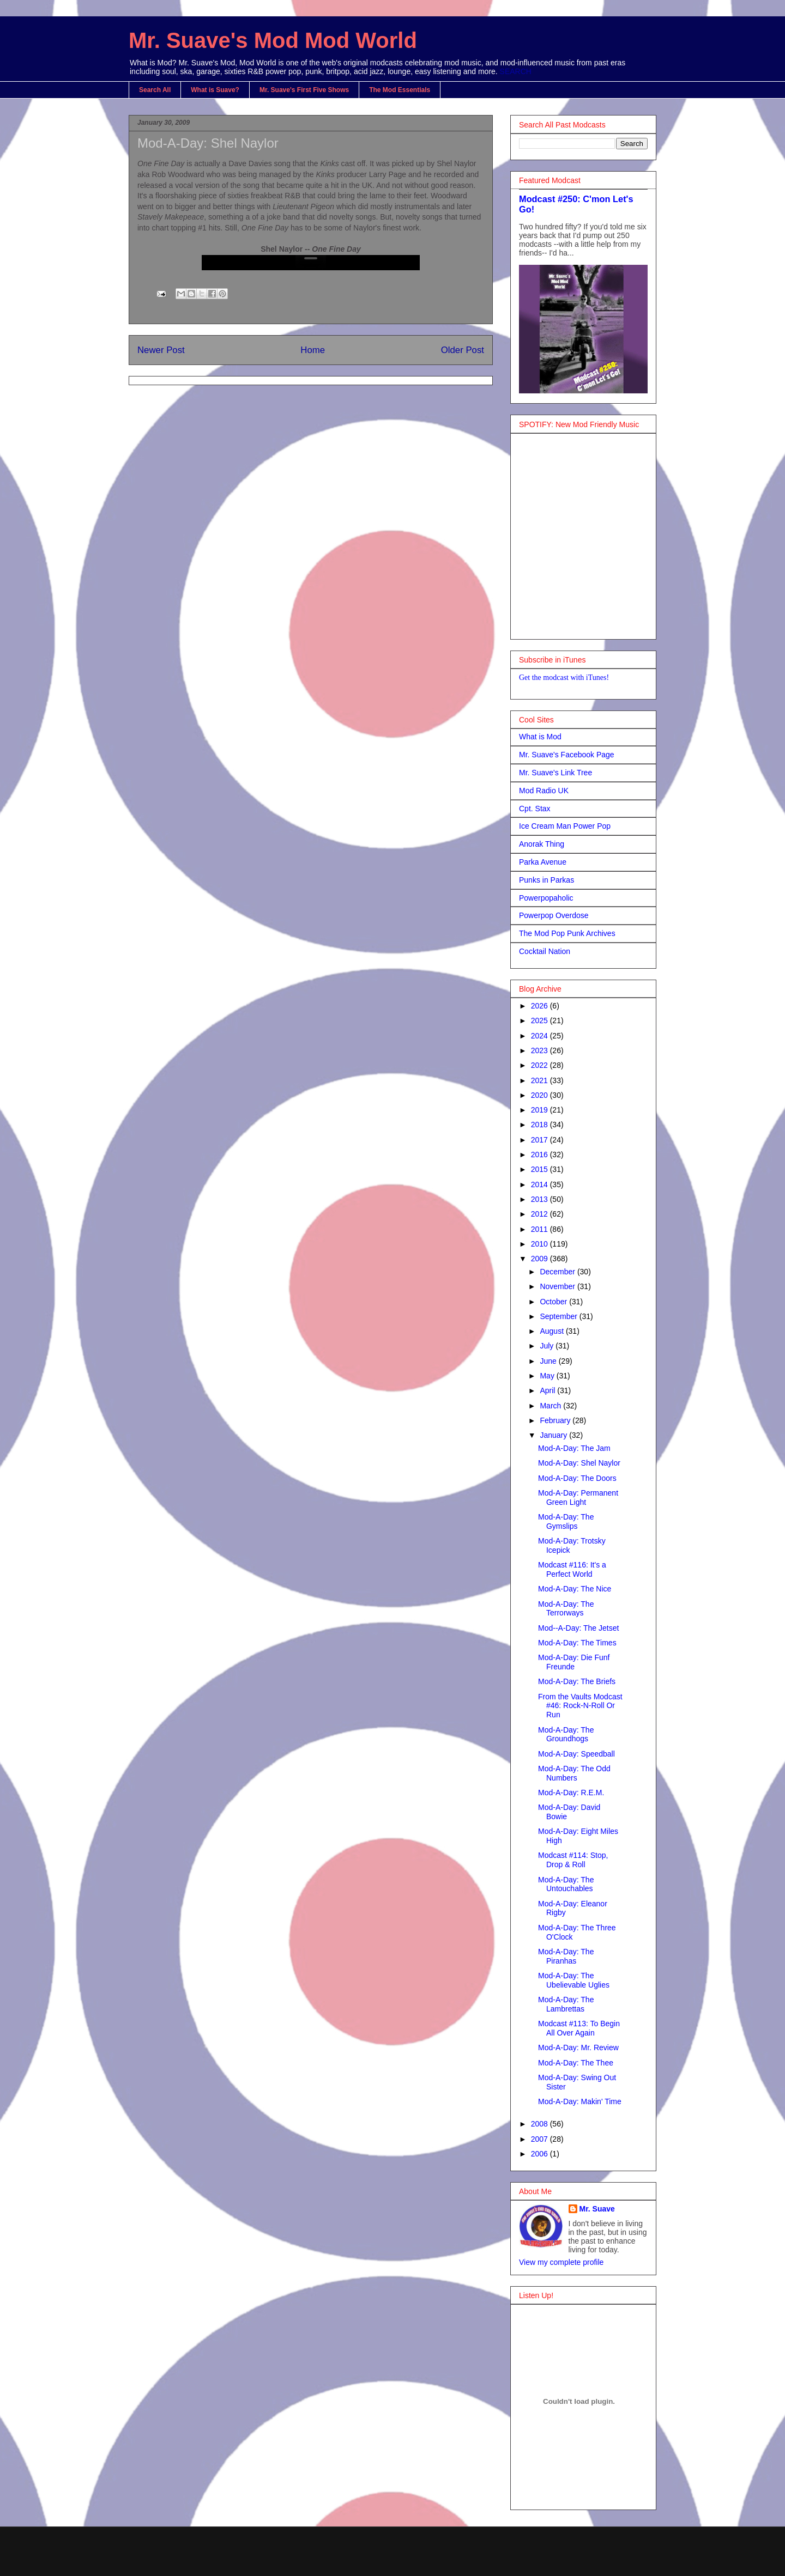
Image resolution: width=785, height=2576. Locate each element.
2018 (540, 1124)
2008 (540, 2123)
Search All (155, 90)
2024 (540, 1035)
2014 (540, 1184)
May (548, 1375)
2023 (540, 1050)
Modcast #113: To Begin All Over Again (579, 2028)
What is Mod (540, 736)
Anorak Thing (541, 844)
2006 (540, 2153)
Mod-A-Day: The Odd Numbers (574, 1773)
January (554, 1435)
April (548, 1390)
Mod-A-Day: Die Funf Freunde (573, 1662)
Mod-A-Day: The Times (577, 1642)
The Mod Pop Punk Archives (567, 933)
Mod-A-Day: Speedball (576, 1753)
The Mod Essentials (399, 90)
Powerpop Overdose (554, 915)
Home (312, 350)
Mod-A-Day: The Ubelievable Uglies (573, 1980)
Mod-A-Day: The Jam (574, 1448)
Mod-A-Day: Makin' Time (579, 2101)
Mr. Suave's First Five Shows (304, 90)
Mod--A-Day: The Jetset (578, 1628)
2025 (540, 1020)
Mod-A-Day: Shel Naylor (208, 143)
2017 (540, 1139)
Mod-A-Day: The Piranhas (566, 1956)
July (547, 1345)
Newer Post (161, 350)
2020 (540, 1095)
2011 (540, 1229)
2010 (540, 1244)
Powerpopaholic (546, 898)
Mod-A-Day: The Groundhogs (566, 1734)
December (558, 1271)
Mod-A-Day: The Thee (575, 2062)
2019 (540, 1109)
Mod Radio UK (544, 790)
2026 (540, 1005)
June (549, 1361)
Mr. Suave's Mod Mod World (273, 40)
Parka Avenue (542, 862)
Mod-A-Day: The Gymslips (566, 1521)
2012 (540, 1214)
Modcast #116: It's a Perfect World (572, 1569)
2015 (540, 1169)
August (552, 1331)
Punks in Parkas (546, 880)
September (559, 1316)
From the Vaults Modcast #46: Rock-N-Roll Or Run (580, 1706)
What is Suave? (215, 90)
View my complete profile (561, 2262)
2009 (540, 1258)
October (554, 1301)
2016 (540, 1154)
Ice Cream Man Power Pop (565, 826)
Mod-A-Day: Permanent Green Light (578, 1497)
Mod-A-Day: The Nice (574, 1588)
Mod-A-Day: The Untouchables (566, 1884)
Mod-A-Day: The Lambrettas (566, 2004)
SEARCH (516, 71)
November (558, 1286)
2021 (540, 1080)
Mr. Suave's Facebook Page (566, 754)
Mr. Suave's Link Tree (555, 772)
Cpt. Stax (535, 808)
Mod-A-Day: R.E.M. (571, 1792)
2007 (540, 2139)
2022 (540, 1065)
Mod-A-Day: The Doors (577, 1478)
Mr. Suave (597, 2208)
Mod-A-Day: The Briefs (576, 1681)
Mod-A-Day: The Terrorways (566, 1609)
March (551, 1405)
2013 (540, 1199)
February (556, 1420)
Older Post (462, 350)
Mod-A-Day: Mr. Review (578, 2047)
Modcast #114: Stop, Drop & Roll (573, 1860)
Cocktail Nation (544, 951)
